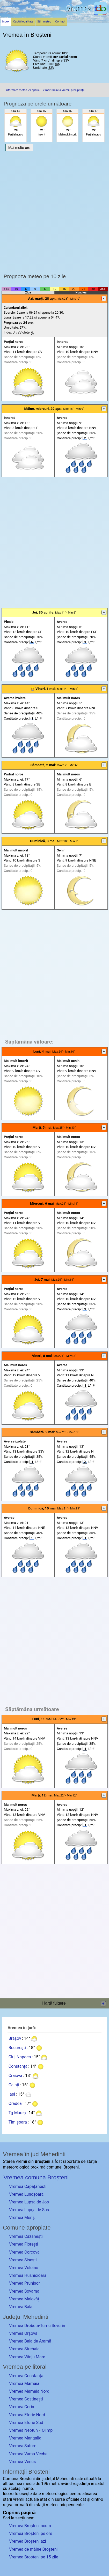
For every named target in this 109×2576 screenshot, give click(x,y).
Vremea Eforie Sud (26, 2422)
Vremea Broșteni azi (27, 2541)
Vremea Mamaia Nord (29, 2391)
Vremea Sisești (23, 2259)
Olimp (47, 2430)
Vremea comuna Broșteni (36, 2177)
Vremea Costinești (26, 2399)
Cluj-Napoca (20, 2056)
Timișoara (18, 2122)
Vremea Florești (23, 2244)
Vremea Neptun (23, 2430)
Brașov (15, 2038)
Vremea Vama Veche (28, 2453)
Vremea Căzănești (25, 2236)
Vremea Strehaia (24, 2348)
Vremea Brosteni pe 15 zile (33, 2557)
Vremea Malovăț (24, 2299)
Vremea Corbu (22, 2406)
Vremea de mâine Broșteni (33, 2549)
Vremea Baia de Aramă (30, 2341)
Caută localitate (23, 21)
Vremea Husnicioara (27, 2275)
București (17, 2047)
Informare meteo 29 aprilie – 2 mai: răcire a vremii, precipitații (44, 90)
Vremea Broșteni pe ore (30, 2533)
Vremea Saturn (22, 2445)
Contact (60, 21)
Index (5, 21)
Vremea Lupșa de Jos (29, 2202)
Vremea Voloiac (23, 2267)
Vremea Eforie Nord (27, 2414)
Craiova (15, 2075)
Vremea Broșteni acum (30, 2525)
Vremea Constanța (26, 2375)
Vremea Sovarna (24, 2291)
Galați (14, 2084)
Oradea (15, 2103)
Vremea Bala (20, 2306)
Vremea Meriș (22, 2217)
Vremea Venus (22, 2461)
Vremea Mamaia (24, 2383)
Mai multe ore (19, 148)
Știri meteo (44, 21)
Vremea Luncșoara (26, 2194)
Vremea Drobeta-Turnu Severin (37, 2325)
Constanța (18, 2066)
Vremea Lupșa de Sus (29, 2209)
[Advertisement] (54, 210)
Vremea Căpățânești (27, 2186)
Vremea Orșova (23, 2333)
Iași (12, 2094)
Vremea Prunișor (24, 2283)
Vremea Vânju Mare (27, 2356)
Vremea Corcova (24, 2252)
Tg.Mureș (17, 2112)
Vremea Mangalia (25, 2438)
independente (71, 2504)
